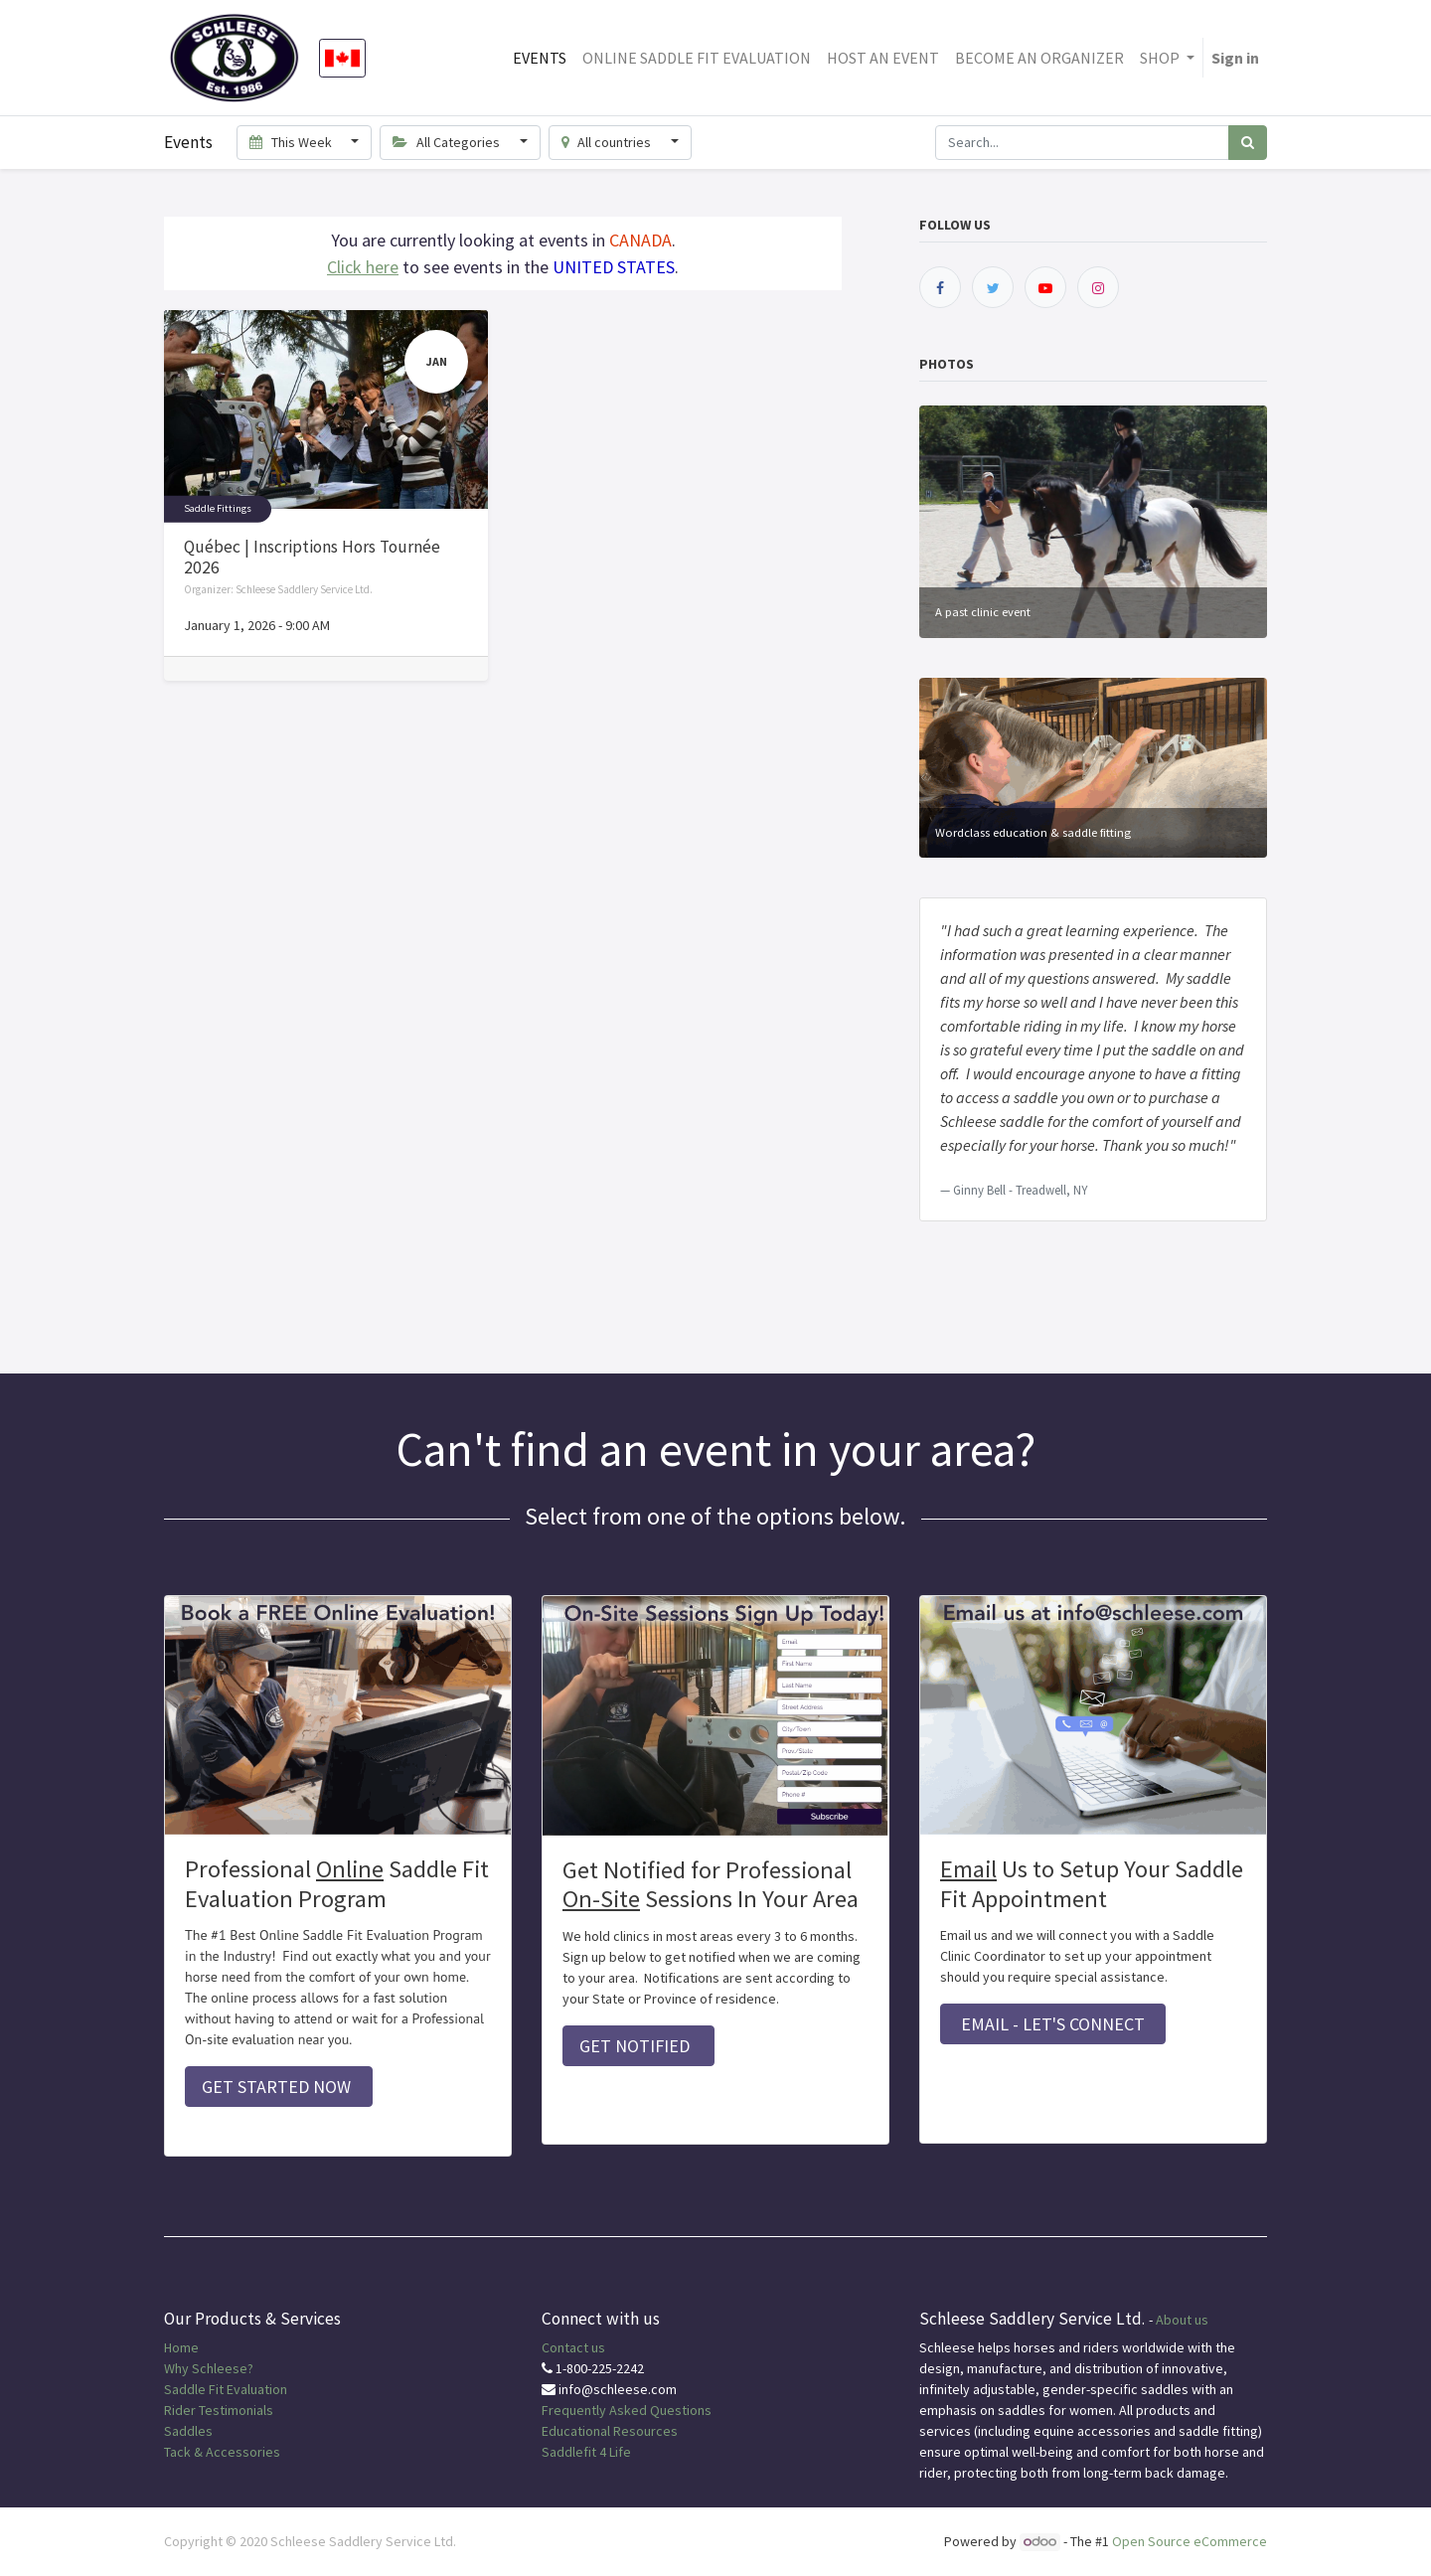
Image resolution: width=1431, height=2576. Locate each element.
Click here (362, 266)
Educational (576, 2431)
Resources (645, 2431)
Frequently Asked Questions (627, 2410)
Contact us (573, 2347)
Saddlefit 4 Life (586, 2452)
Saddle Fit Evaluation (225, 2389)
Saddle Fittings (217, 508)
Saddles (188, 2431)
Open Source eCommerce (1189, 2541)
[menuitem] (539, 58)
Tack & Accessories (222, 2452)
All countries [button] (608, 142)
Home (181, 2347)
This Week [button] (292, 142)
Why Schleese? (208, 2368)
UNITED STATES (614, 266)
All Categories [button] (448, 142)
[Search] (1247, 142)
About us (1182, 2320)
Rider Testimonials (218, 2410)
